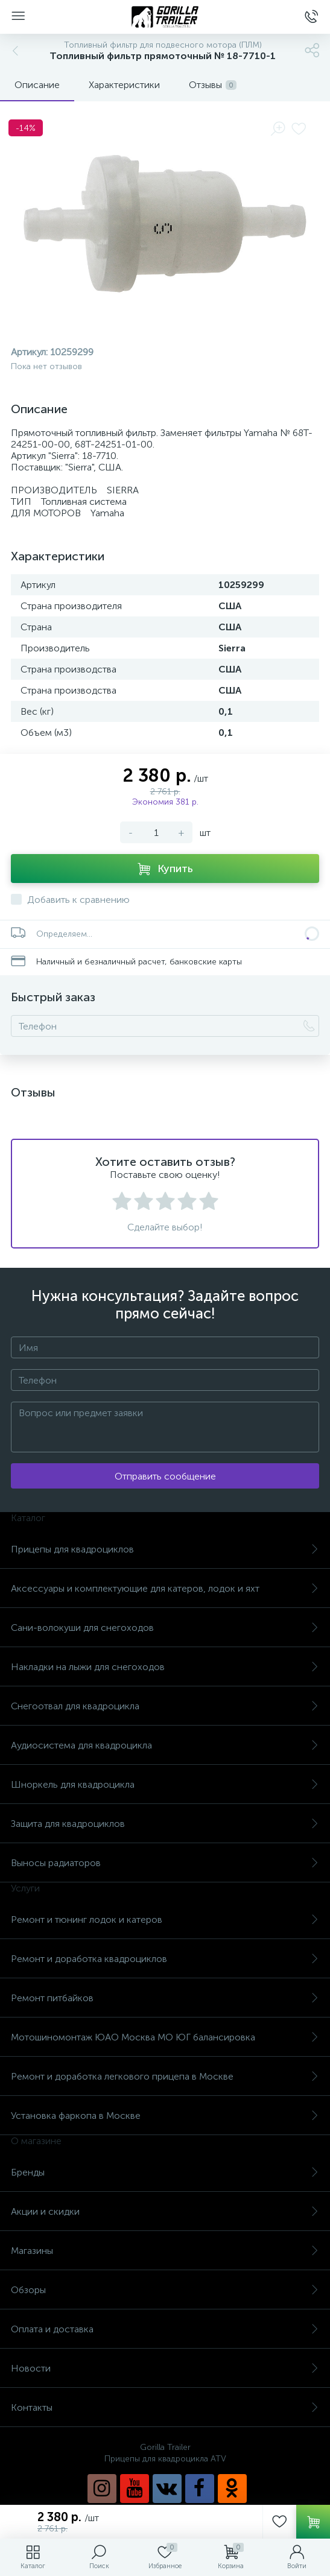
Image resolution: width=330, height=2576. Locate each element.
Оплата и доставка (165, 2329)
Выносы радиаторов (165, 1863)
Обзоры (165, 2290)
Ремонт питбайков (165, 1998)
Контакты (165, 2407)
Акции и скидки (165, 2211)
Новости (165, 2368)
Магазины (165, 2250)
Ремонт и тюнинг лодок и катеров (165, 1919)
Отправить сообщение (165, 1476)
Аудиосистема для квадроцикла (165, 1745)
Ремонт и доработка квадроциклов (165, 1958)
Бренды (165, 2172)
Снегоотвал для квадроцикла (165, 1706)
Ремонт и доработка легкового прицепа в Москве (165, 2076)
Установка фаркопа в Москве (165, 2115)
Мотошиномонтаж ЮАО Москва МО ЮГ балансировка (165, 2037)
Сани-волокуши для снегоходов (165, 1627)
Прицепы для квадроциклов (165, 1549)
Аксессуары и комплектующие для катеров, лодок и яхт (165, 1588)
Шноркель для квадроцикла (165, 1784)
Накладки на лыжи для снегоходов (165, 1667)
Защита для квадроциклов (165, 1823)
